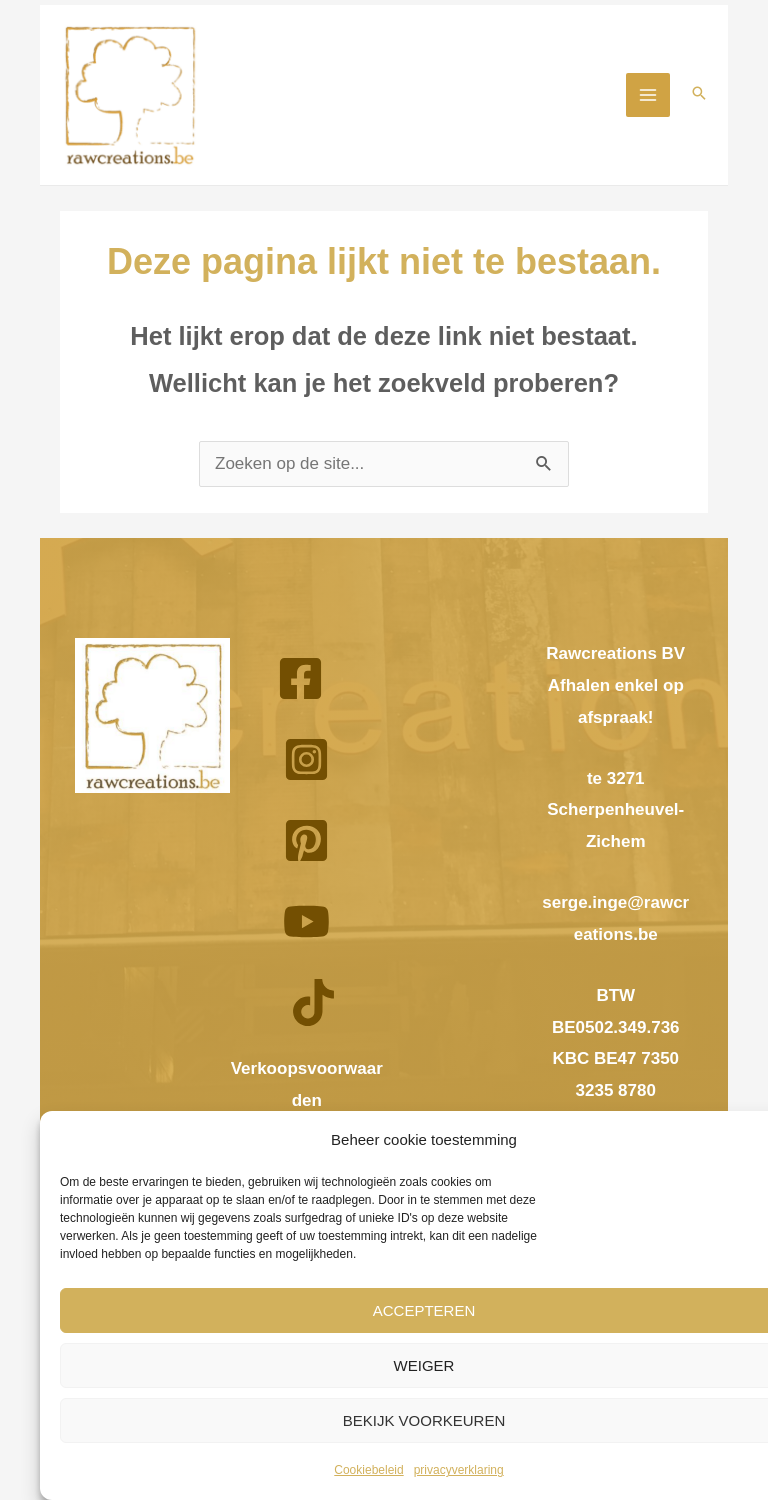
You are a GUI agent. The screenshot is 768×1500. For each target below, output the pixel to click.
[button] (699, 97)
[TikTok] (313, 1007)
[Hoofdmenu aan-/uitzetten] (648, 97)
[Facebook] (300, 683)
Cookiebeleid (368, 1470)
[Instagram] (306, 764)
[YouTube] (306, 926)
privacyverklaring (459, 1470)
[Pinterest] (306, 845)
